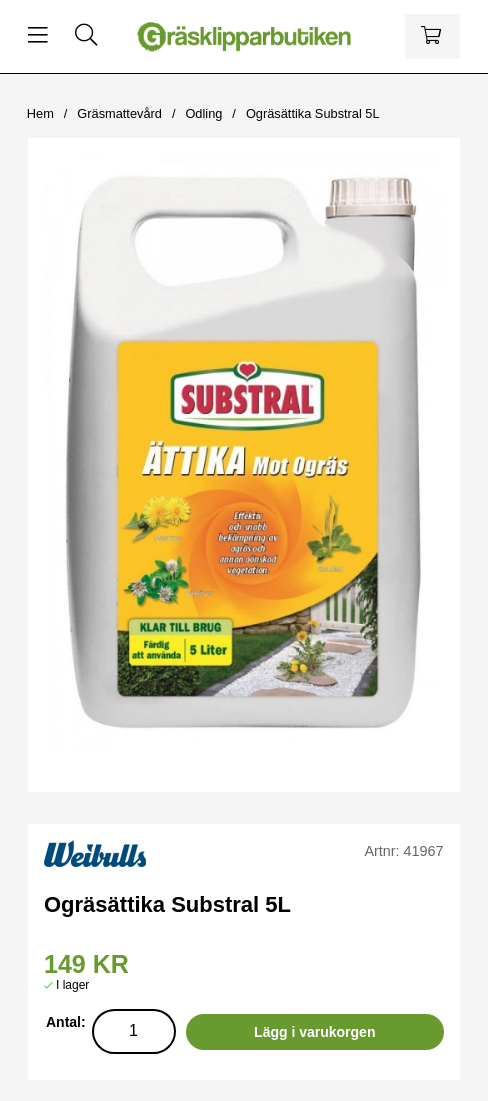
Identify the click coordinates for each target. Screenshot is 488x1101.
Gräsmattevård (119, 113)
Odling (203, 113)
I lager (72, 985)
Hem (40, 113)
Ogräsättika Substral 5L (313, 113)
